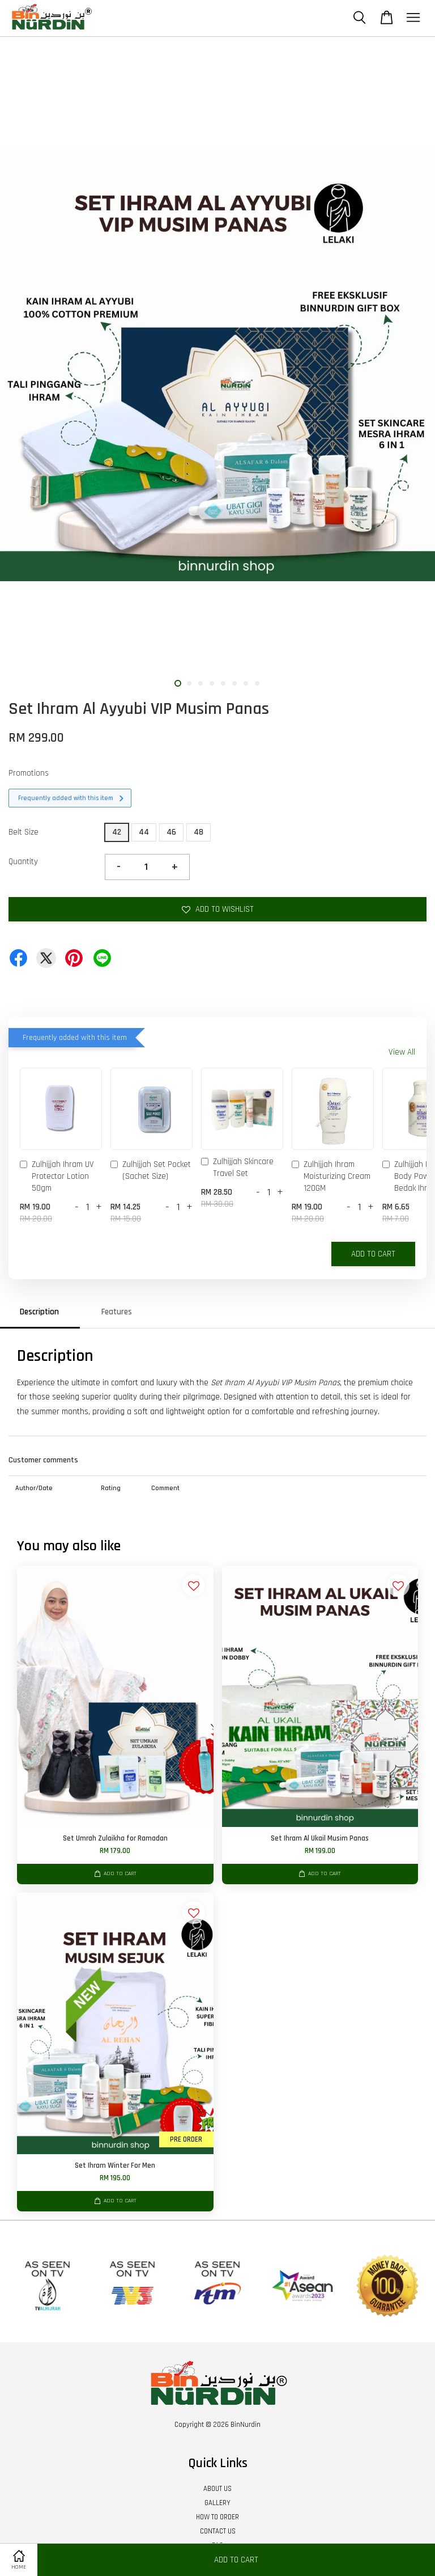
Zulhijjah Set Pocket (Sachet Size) (150, 1170)
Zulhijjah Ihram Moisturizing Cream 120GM (331, 1176)
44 (144, 832)
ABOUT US (217, 2488)
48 (198, 832)
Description (39, 1311)
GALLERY (217, 2502)
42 (116, 832)
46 (171, 832)
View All (402, 1052)
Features (116, 1311)
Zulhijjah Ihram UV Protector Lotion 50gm (57, 1176)
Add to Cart (373, 1254)
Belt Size (23, 832)
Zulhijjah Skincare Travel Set (237, 1167)
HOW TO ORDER (217, 2517)
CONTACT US (218, 2531)
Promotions (28, 773)
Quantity (23, 861)
